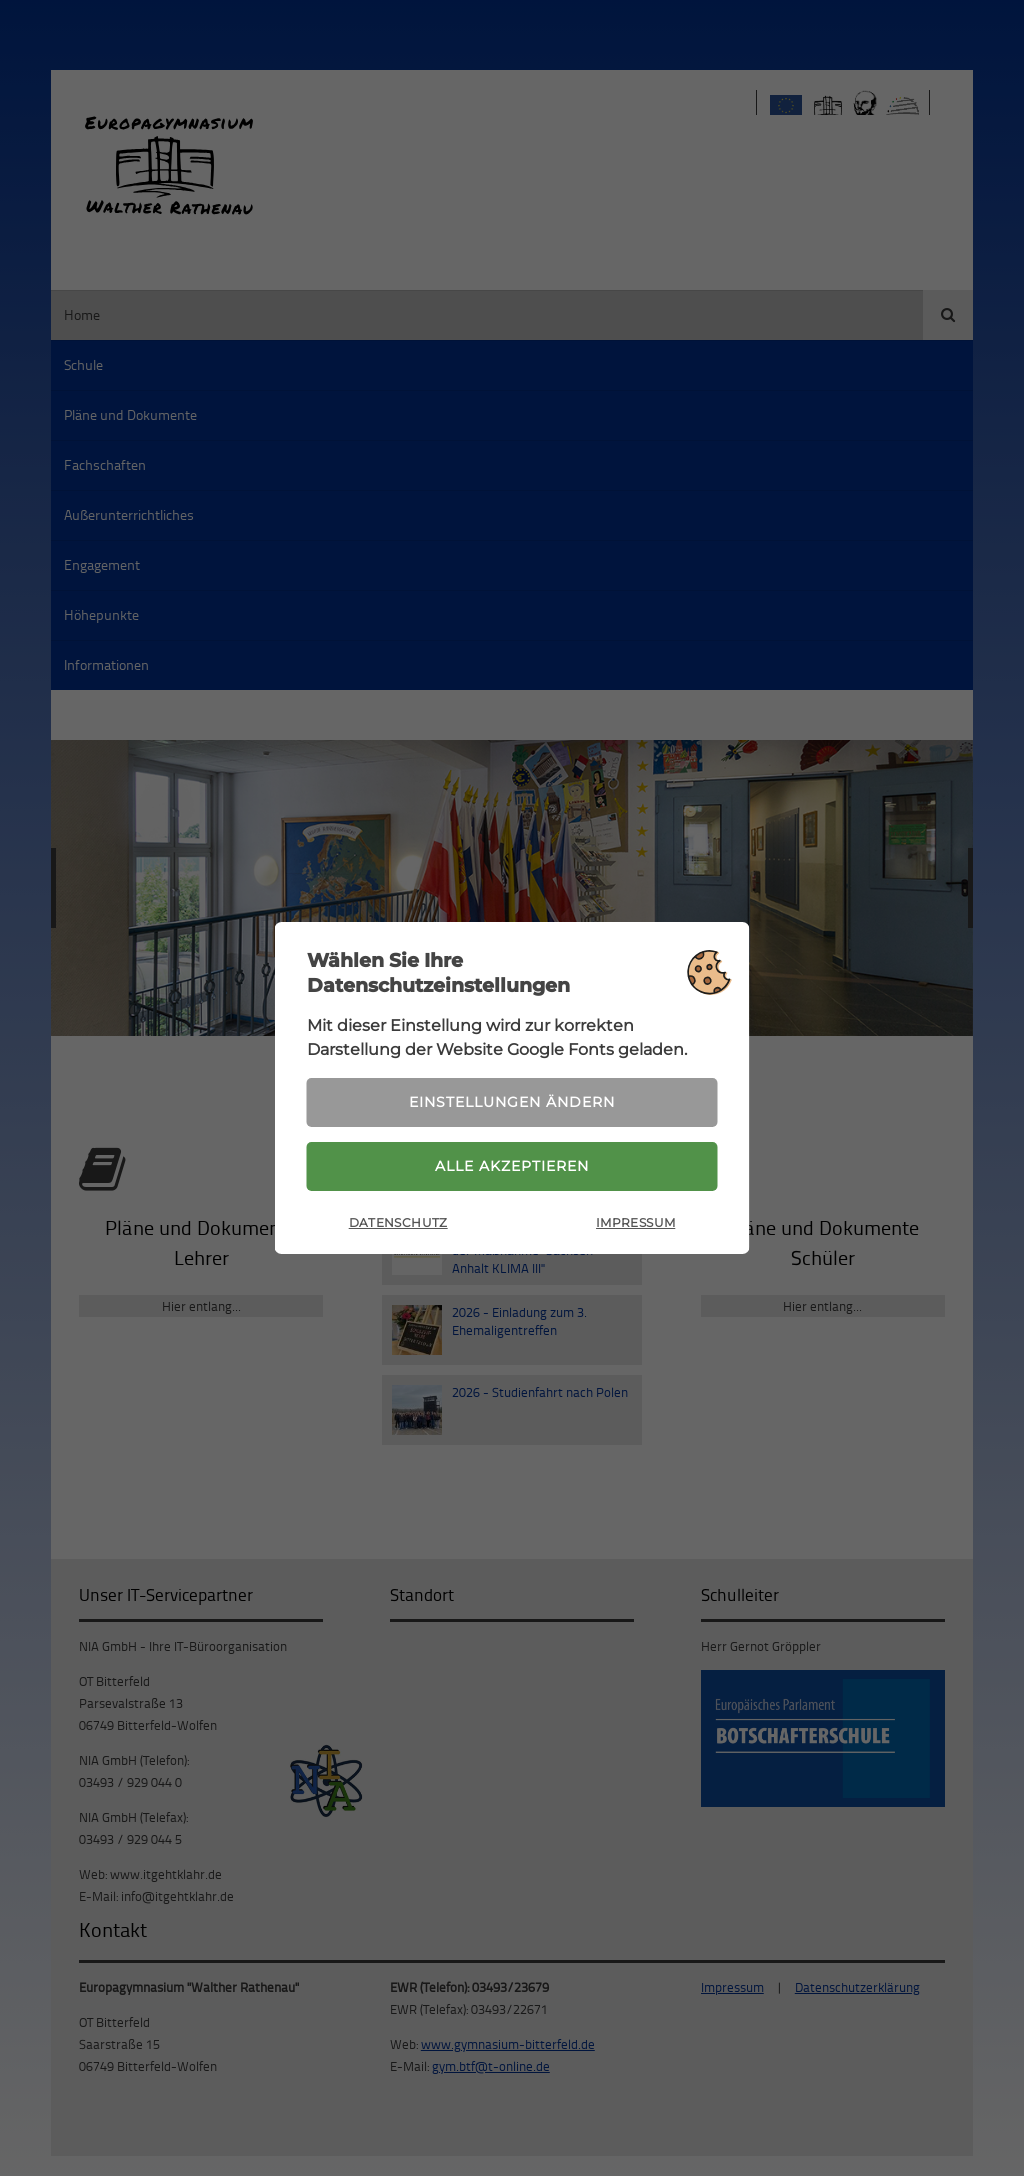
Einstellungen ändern (512, 1102)
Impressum (635, 1222)
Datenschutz (398, 1222)
